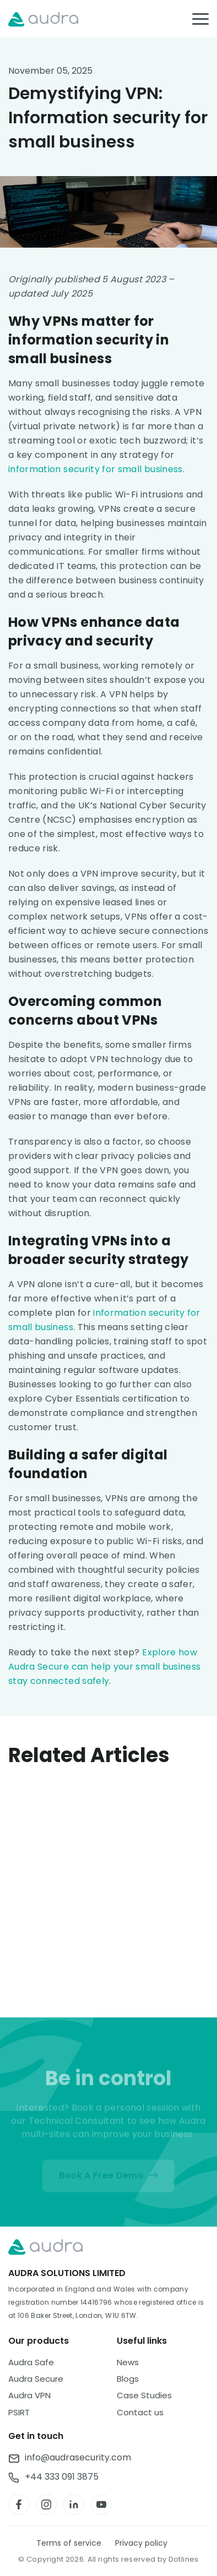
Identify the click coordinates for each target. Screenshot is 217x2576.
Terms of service (68, 2542)
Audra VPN (29, 2395)
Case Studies (144, 2395)
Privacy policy (141, 2542)
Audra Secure (35, 2378)
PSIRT (19, 2412)
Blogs (128, 2378)
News (128, 2362)
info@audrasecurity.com (78, 2458)
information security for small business (95, 469)
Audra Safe (31, 2362)
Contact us (140, 2412)
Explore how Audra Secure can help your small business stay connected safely (104, 1666)
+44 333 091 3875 (62, 2477)
